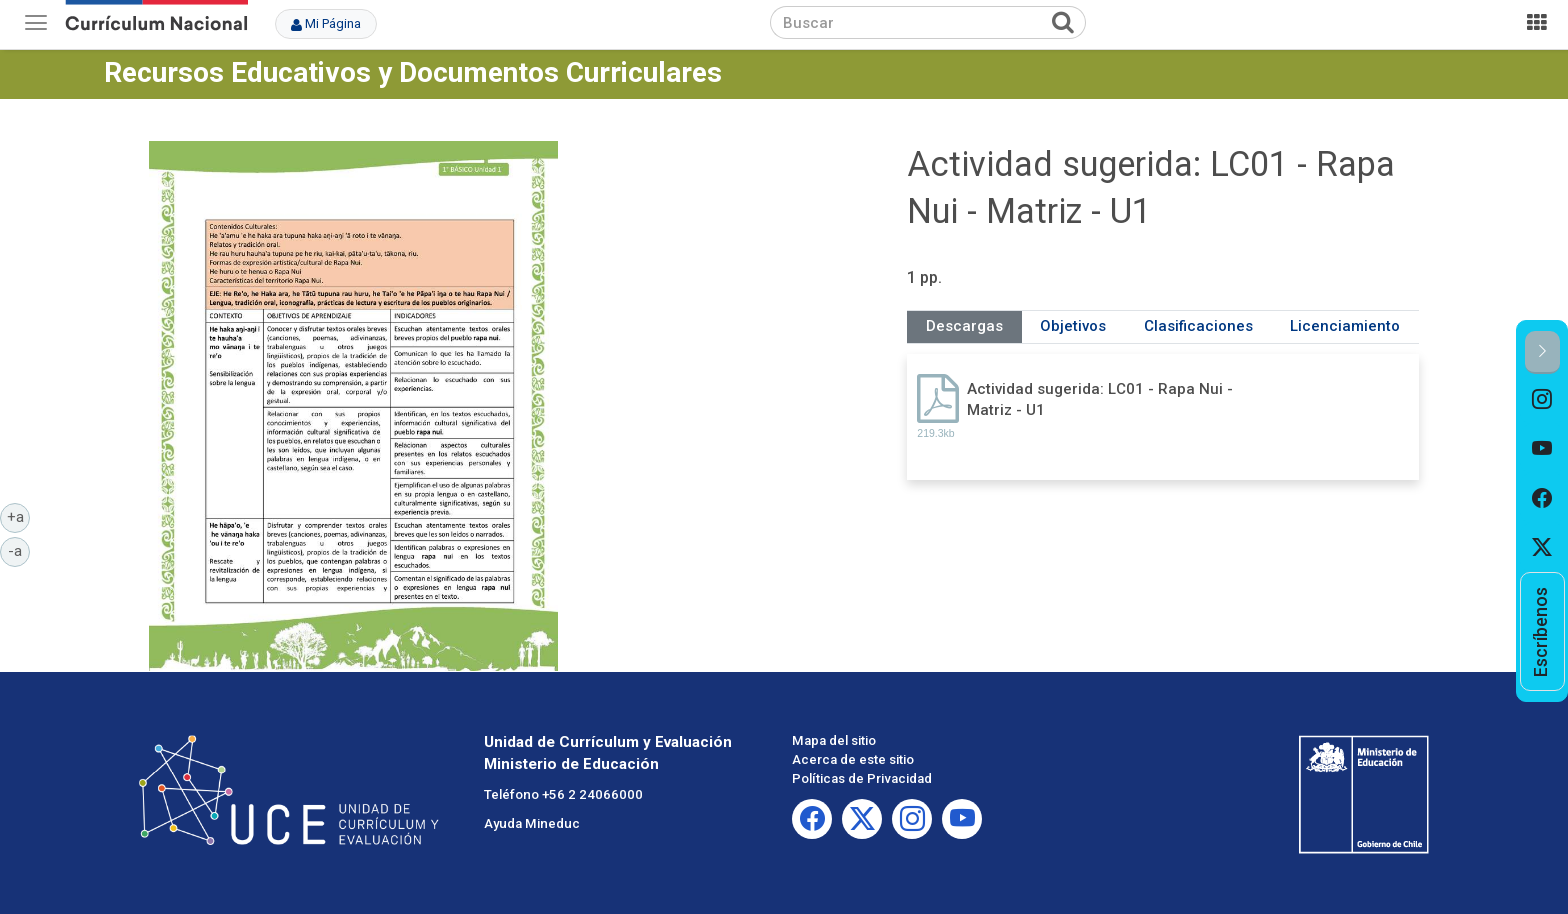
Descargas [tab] (964, 326)
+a (19, 516)
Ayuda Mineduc (532, 823)
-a (19, 550)
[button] (1542, 352)
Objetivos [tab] (1073, 326)
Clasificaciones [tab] (1198, 326)
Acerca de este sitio (853, 759)
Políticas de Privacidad (862, 778)
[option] (1542, 399)
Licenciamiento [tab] (1345, 326)
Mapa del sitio (834, 740)
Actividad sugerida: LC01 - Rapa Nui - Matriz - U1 (1100, 399)
